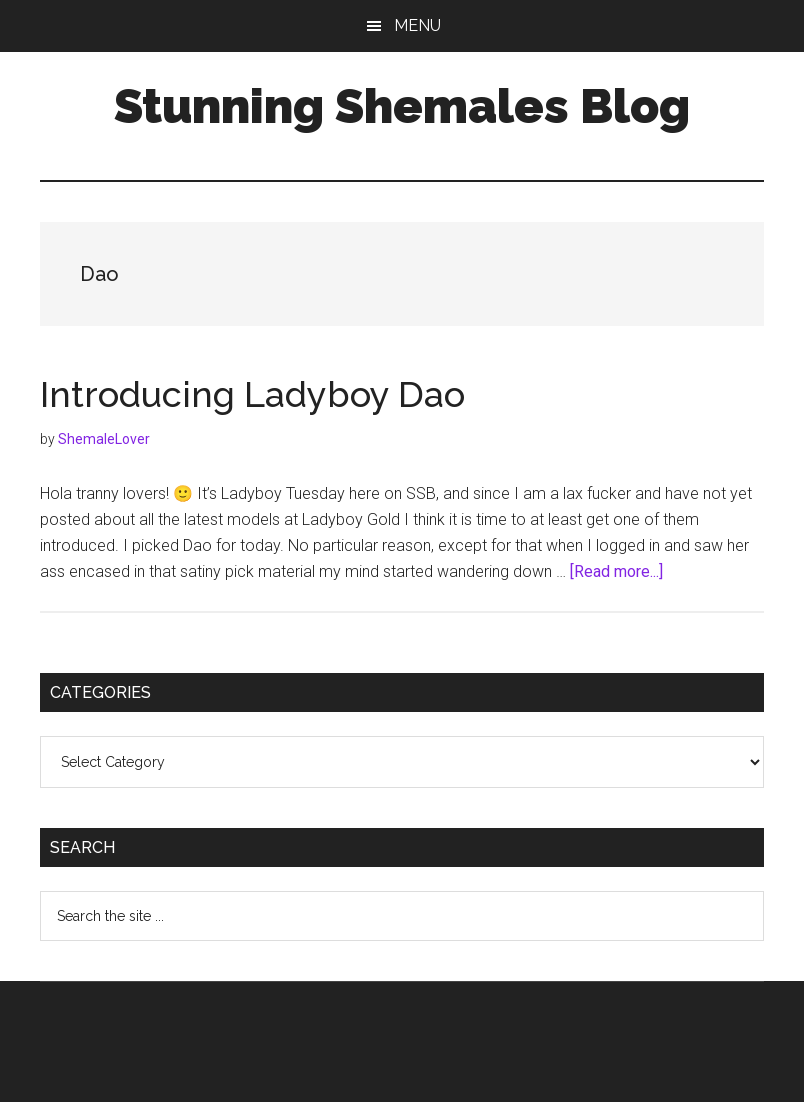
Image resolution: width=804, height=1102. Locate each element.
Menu (417, 25)
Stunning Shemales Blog (402, 106)
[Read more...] (616, 571)
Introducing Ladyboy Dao (252, 394)
